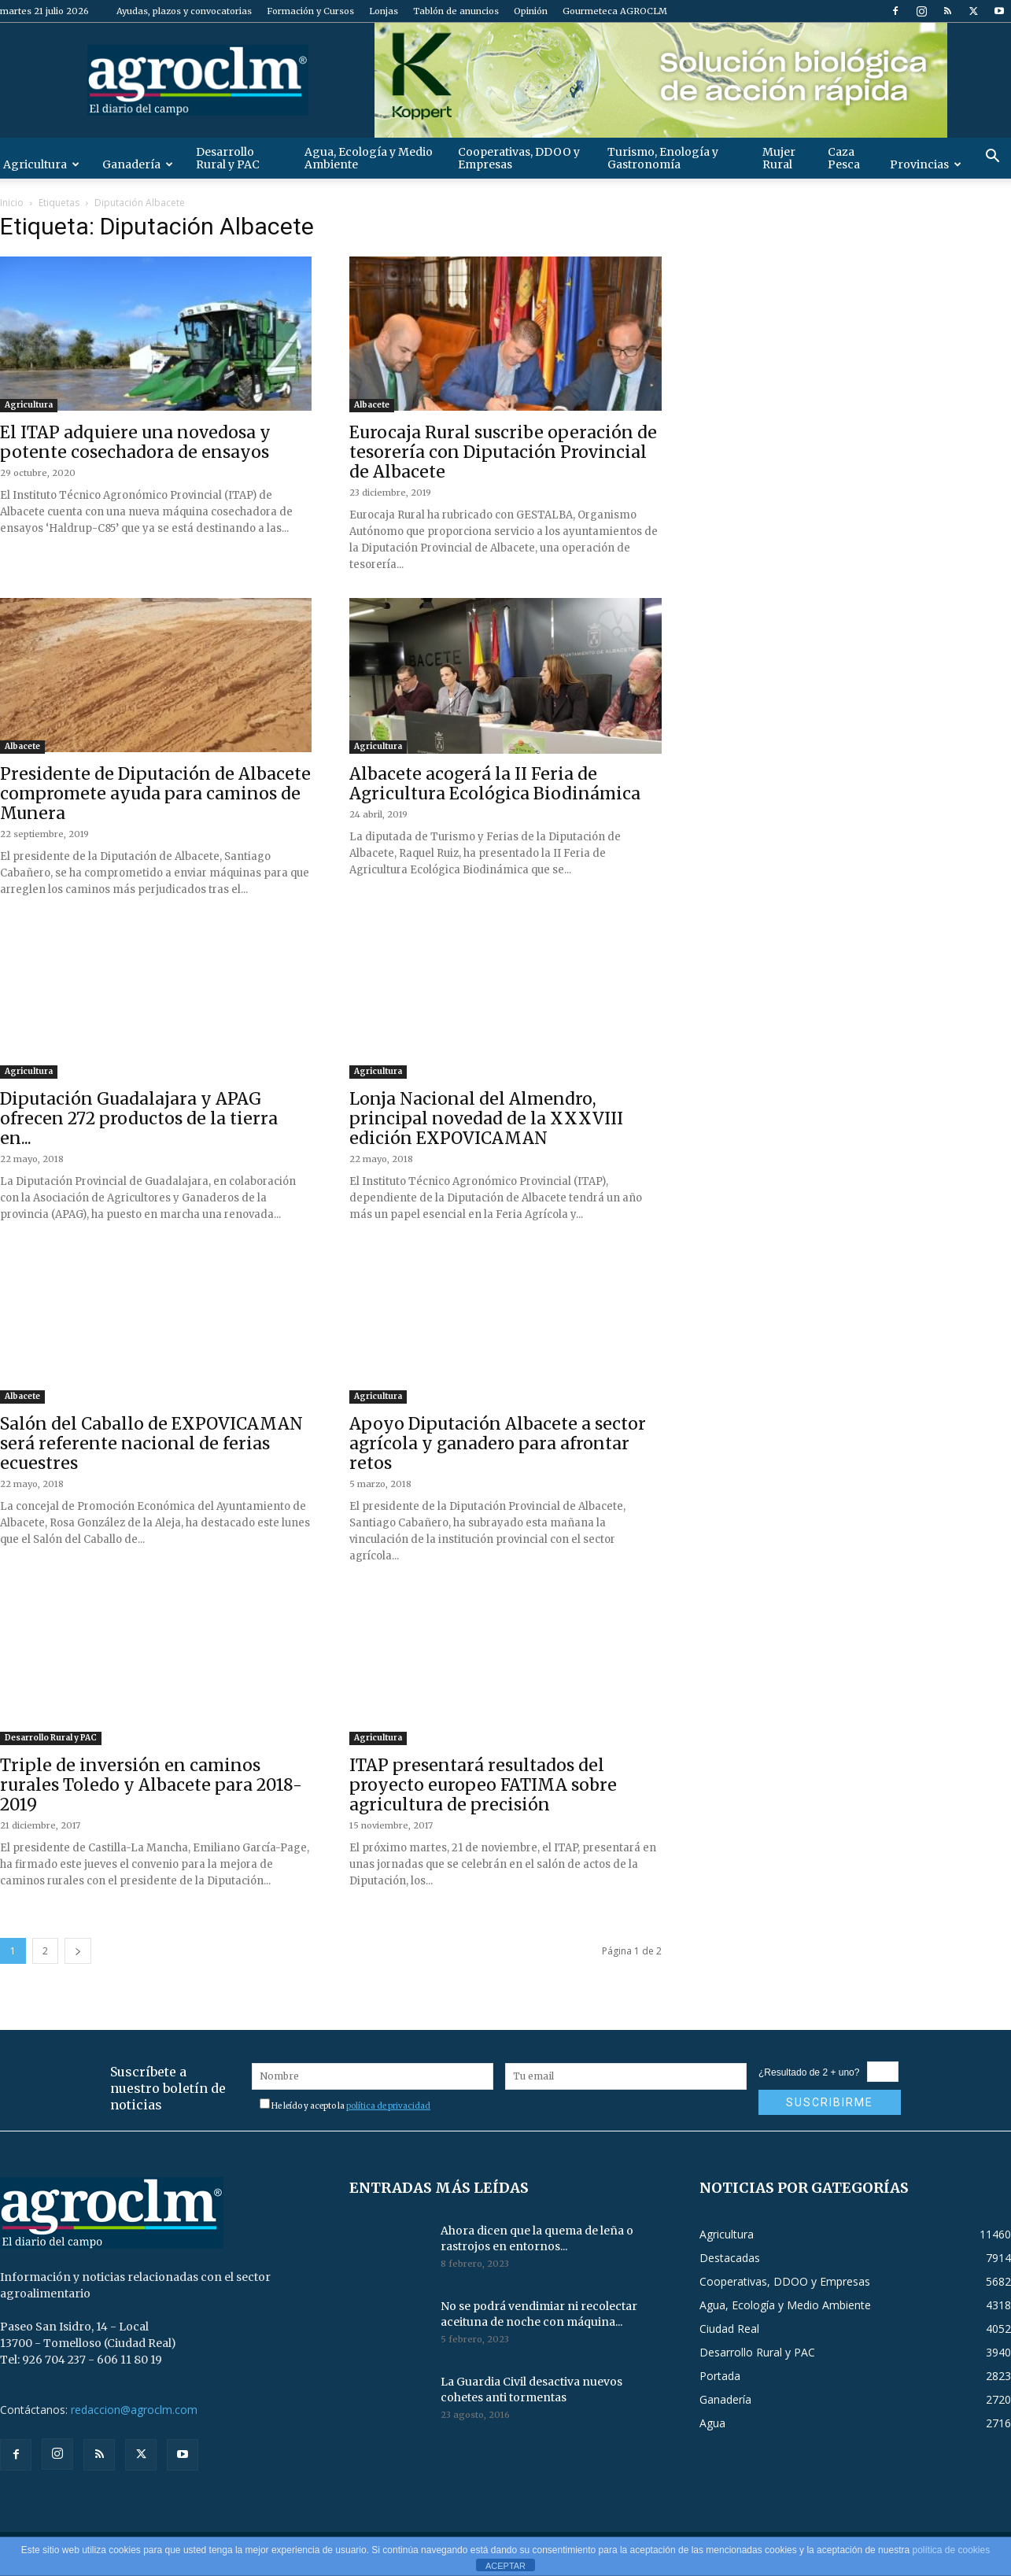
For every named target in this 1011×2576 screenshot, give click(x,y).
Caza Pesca (844, 158)
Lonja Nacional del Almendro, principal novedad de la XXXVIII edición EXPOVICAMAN (486, 1118)
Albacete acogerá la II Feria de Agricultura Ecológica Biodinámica (494, 783)
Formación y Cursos (310, 11)
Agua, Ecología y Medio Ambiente (368, 158)
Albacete (371, 405)
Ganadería (137, 164)
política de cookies (951, 2550)
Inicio (12, 202)
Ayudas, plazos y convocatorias (184, 11)
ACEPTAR (505, 2565)
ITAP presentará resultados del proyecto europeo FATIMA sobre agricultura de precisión (483, 1785)
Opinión (531, 11)
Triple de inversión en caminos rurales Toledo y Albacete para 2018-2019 (151, 1785)
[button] (992, 157)
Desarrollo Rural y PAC (228, 158)
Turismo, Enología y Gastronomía (662, 158)
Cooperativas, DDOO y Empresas (519, 158)
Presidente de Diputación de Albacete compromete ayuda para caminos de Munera (155, 793)
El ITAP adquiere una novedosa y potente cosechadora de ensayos (135, 442)
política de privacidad (388, 2106)
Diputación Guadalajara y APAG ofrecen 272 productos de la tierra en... (139, 1118)
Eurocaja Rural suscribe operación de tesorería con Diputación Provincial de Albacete (503, 452)
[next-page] (78, 1951)
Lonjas (383, 11)
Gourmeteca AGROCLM (615, 11)
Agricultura (29, 405)
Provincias (925, 164)
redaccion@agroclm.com (134, 2409)
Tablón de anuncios (456, 11)
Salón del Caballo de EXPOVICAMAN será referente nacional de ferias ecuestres (151, 1443)
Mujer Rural (778, 158)
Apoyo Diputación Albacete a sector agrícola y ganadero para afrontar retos (497, 1443)
